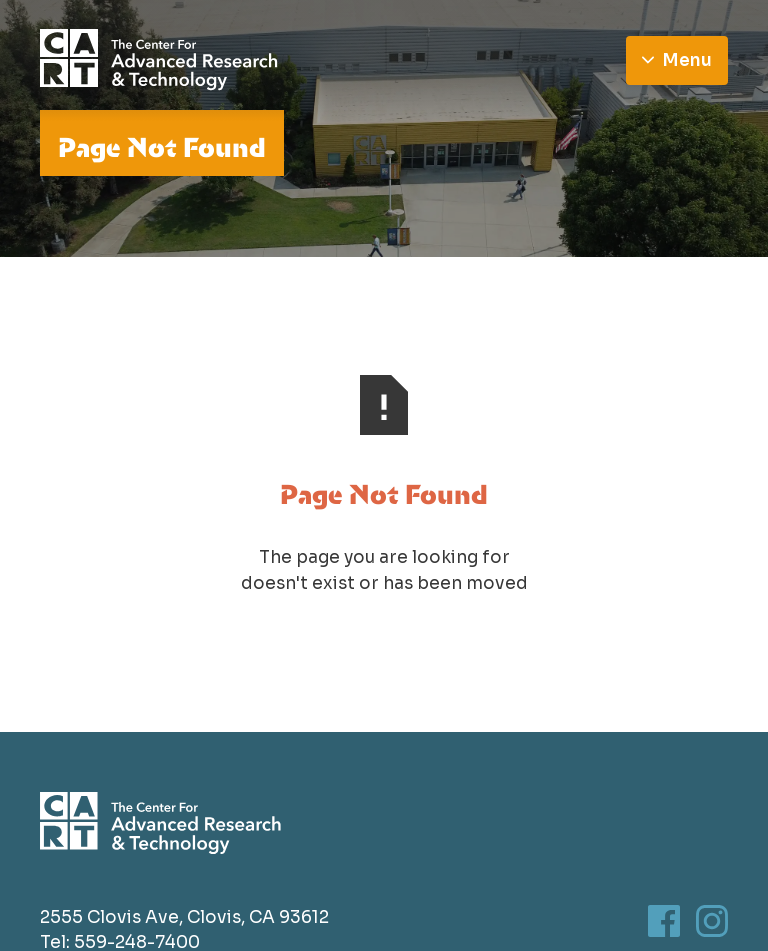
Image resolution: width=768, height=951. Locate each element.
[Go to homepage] (159, 60)
